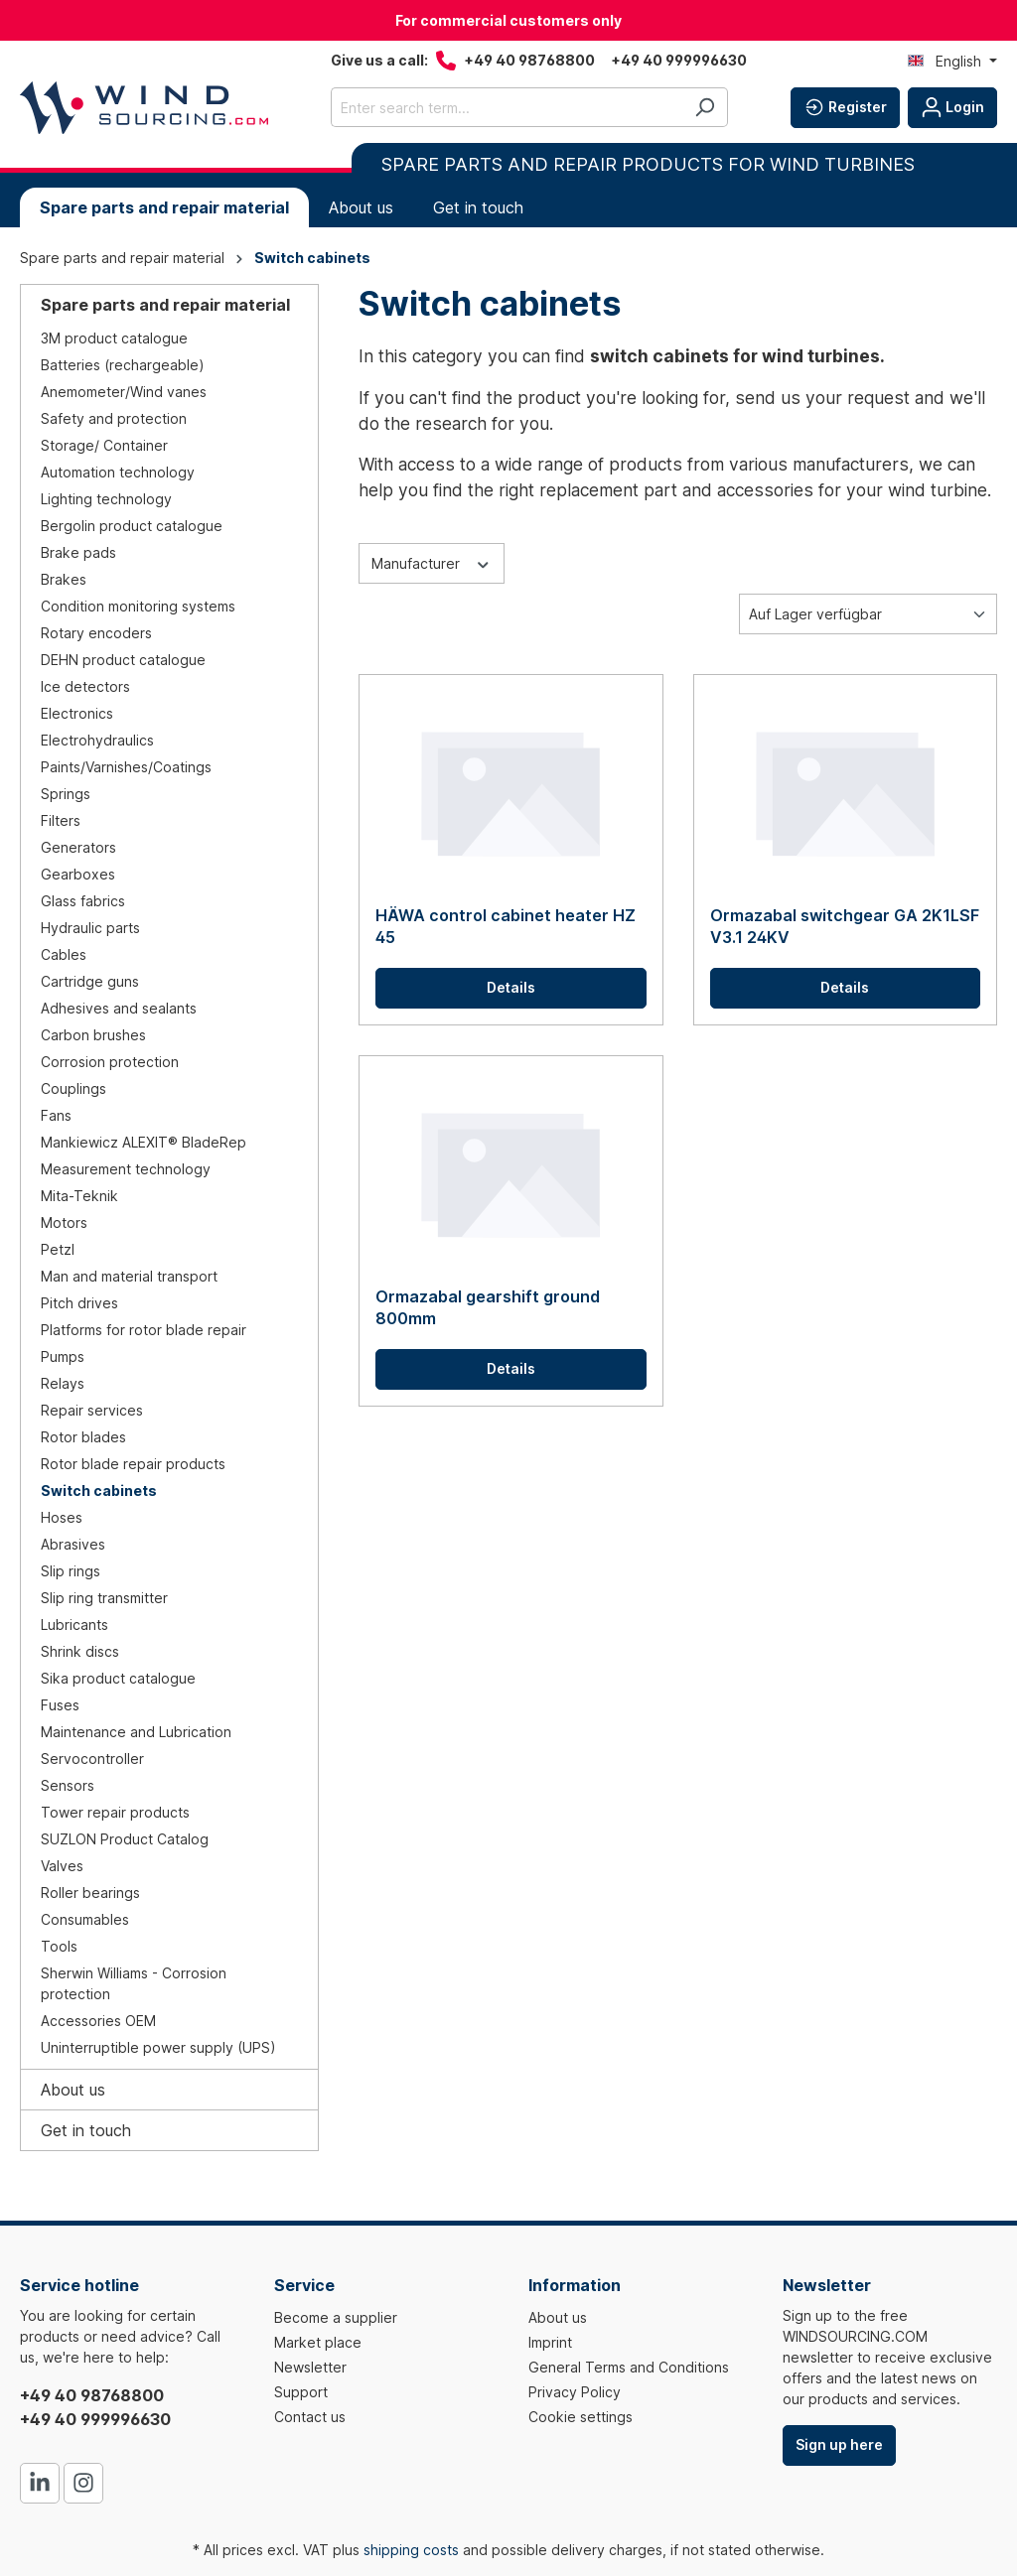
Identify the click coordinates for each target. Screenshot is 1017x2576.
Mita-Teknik (79, 1195)
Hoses (61, 1517)
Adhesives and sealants (119, 1008)
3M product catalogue (114, 338)
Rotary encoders (96, 632)
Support (301, 2391)
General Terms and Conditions (628, 2367)
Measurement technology (126, 1168)
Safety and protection (114, 418)
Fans (56, 1115)
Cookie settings (580, 2416)
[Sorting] (868, 614)
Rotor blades (83, 1436)
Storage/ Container (104, 445)
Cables (63, 954)
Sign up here (839, 2444)
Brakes (63, 579)
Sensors (67, 1785)
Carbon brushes (93, 1034)
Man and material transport (129, 1276)
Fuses (60, 1704)
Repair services (92, 1410)
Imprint (550, 2342)
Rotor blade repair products (133, 1463)
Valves (62, 1865)
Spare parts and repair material (165, 305)
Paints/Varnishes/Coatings (126, 766)
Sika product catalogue (118, 1678)
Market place (318, 2342)
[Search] (704, 107)
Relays (62, 1383)
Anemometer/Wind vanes (124, 391)
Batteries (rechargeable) (123, 364)
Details (511, 987)
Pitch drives (79, 1302)
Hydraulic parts (90, 927)
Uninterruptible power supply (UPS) (158, 2047)
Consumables (85, 1919)
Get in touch (86, 2130)
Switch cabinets (99, 1490)
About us (73, 2090)
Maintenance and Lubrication (136, 1731)
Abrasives (73, 1544)
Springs (65, 793)
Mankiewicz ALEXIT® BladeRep (143, 1142)
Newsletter (310, 2367)
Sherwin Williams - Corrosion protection (133, 1983)
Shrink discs (80, 1651)
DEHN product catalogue (123, 659)
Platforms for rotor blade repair (143, 1329)
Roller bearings (90, 1892)
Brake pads (78, 552)
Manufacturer (431, 562)
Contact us (310, 2416)
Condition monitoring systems (138, 606)
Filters (60, 820)
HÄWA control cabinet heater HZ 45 (505, 926)
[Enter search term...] (506, 107)
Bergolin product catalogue (131, 525)
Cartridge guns (90, 981)
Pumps (62, 1356)
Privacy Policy (574, 2391)
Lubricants (74, 1624)
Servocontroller (92, 1758)
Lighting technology (106, 498)
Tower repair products (115, 1812)
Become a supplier (335, 2317)
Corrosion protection (110, 1061)
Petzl (57, 1249)
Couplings (73, 1088)
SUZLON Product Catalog (125, 1838)
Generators (78, 847)
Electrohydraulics (97, 740)
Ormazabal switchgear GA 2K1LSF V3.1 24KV (844, 926)
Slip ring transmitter (104, 1597)
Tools (59, 1946)
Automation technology (118, 472)
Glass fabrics (83, 900)
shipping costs (411, 2549)
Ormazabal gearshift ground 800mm (487, 1307)
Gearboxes (78, 874)
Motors (64, 1222)
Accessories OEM (98, 2020)
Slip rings (70, 1570)
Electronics (77, 713)
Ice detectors (85, 686)
